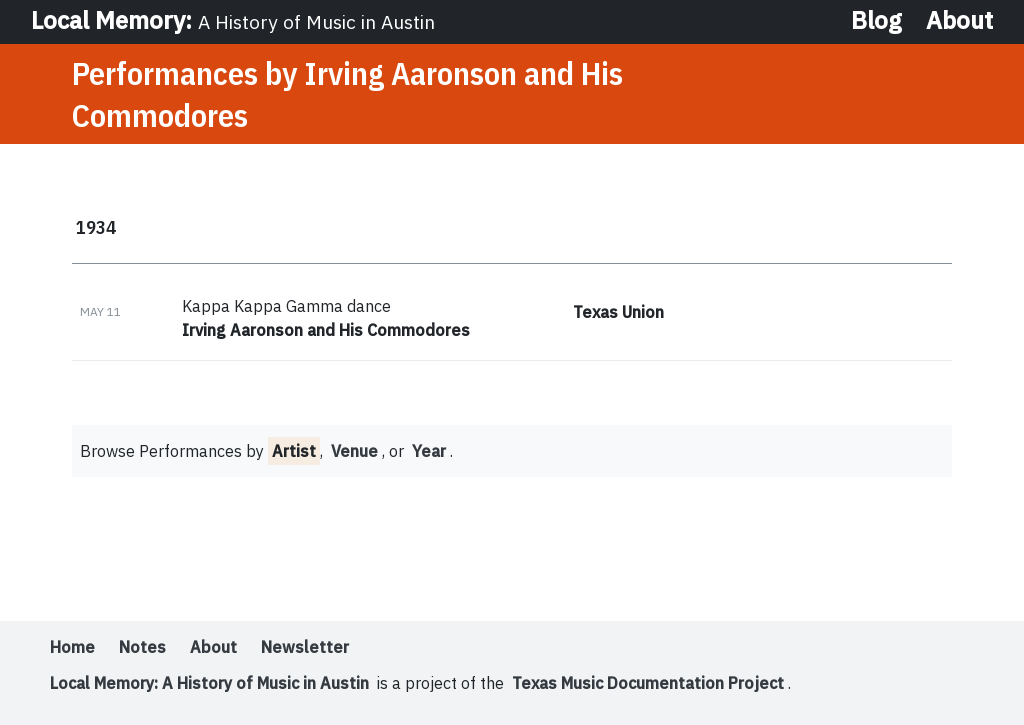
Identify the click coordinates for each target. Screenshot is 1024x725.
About (959, 20)
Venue (354, 451)
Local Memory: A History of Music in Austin (209, 683)
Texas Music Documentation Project (648, 683)
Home (72, 647)
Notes (142, 647)
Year (429, 451)
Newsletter (305, 647)
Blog (876, 20)
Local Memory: (233, 20)
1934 (96, 227)
